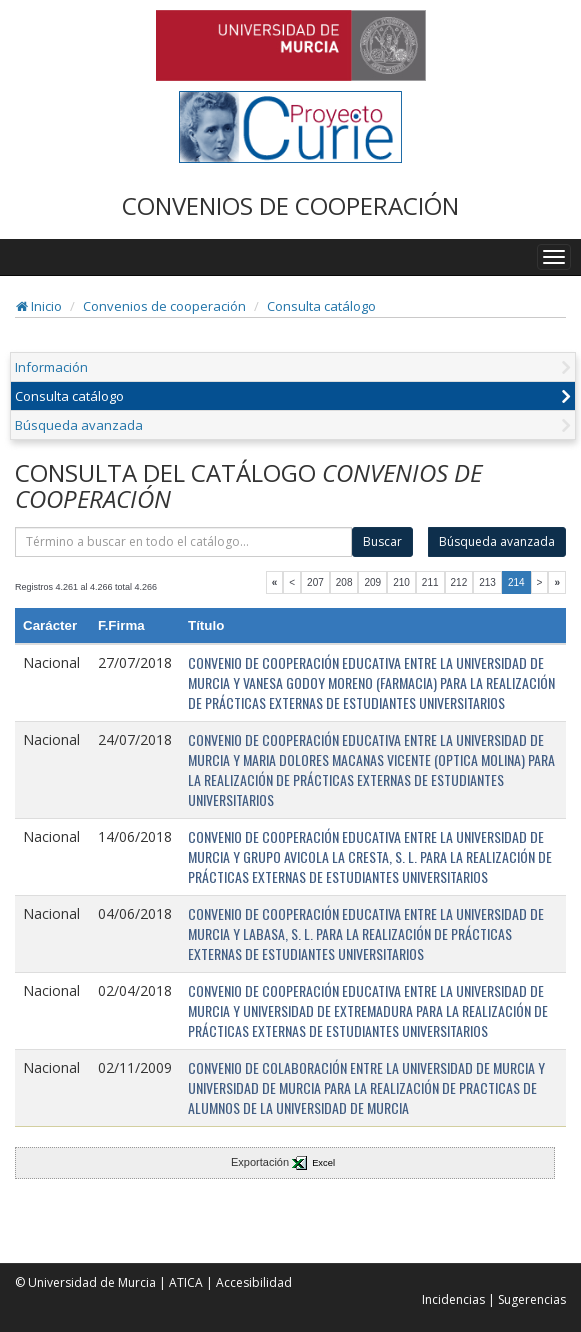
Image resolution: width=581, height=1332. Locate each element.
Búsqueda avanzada (79, 425)
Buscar (382, 541)
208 (344, 582)
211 (430, 582)
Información (51, 367)
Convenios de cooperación (164, 306)
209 (372, 582)
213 (487, 582)
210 (401, 582)
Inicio (39, 306)
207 (315, 582)
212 (459, 582)
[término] (183, 542)
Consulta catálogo (321, 306)
